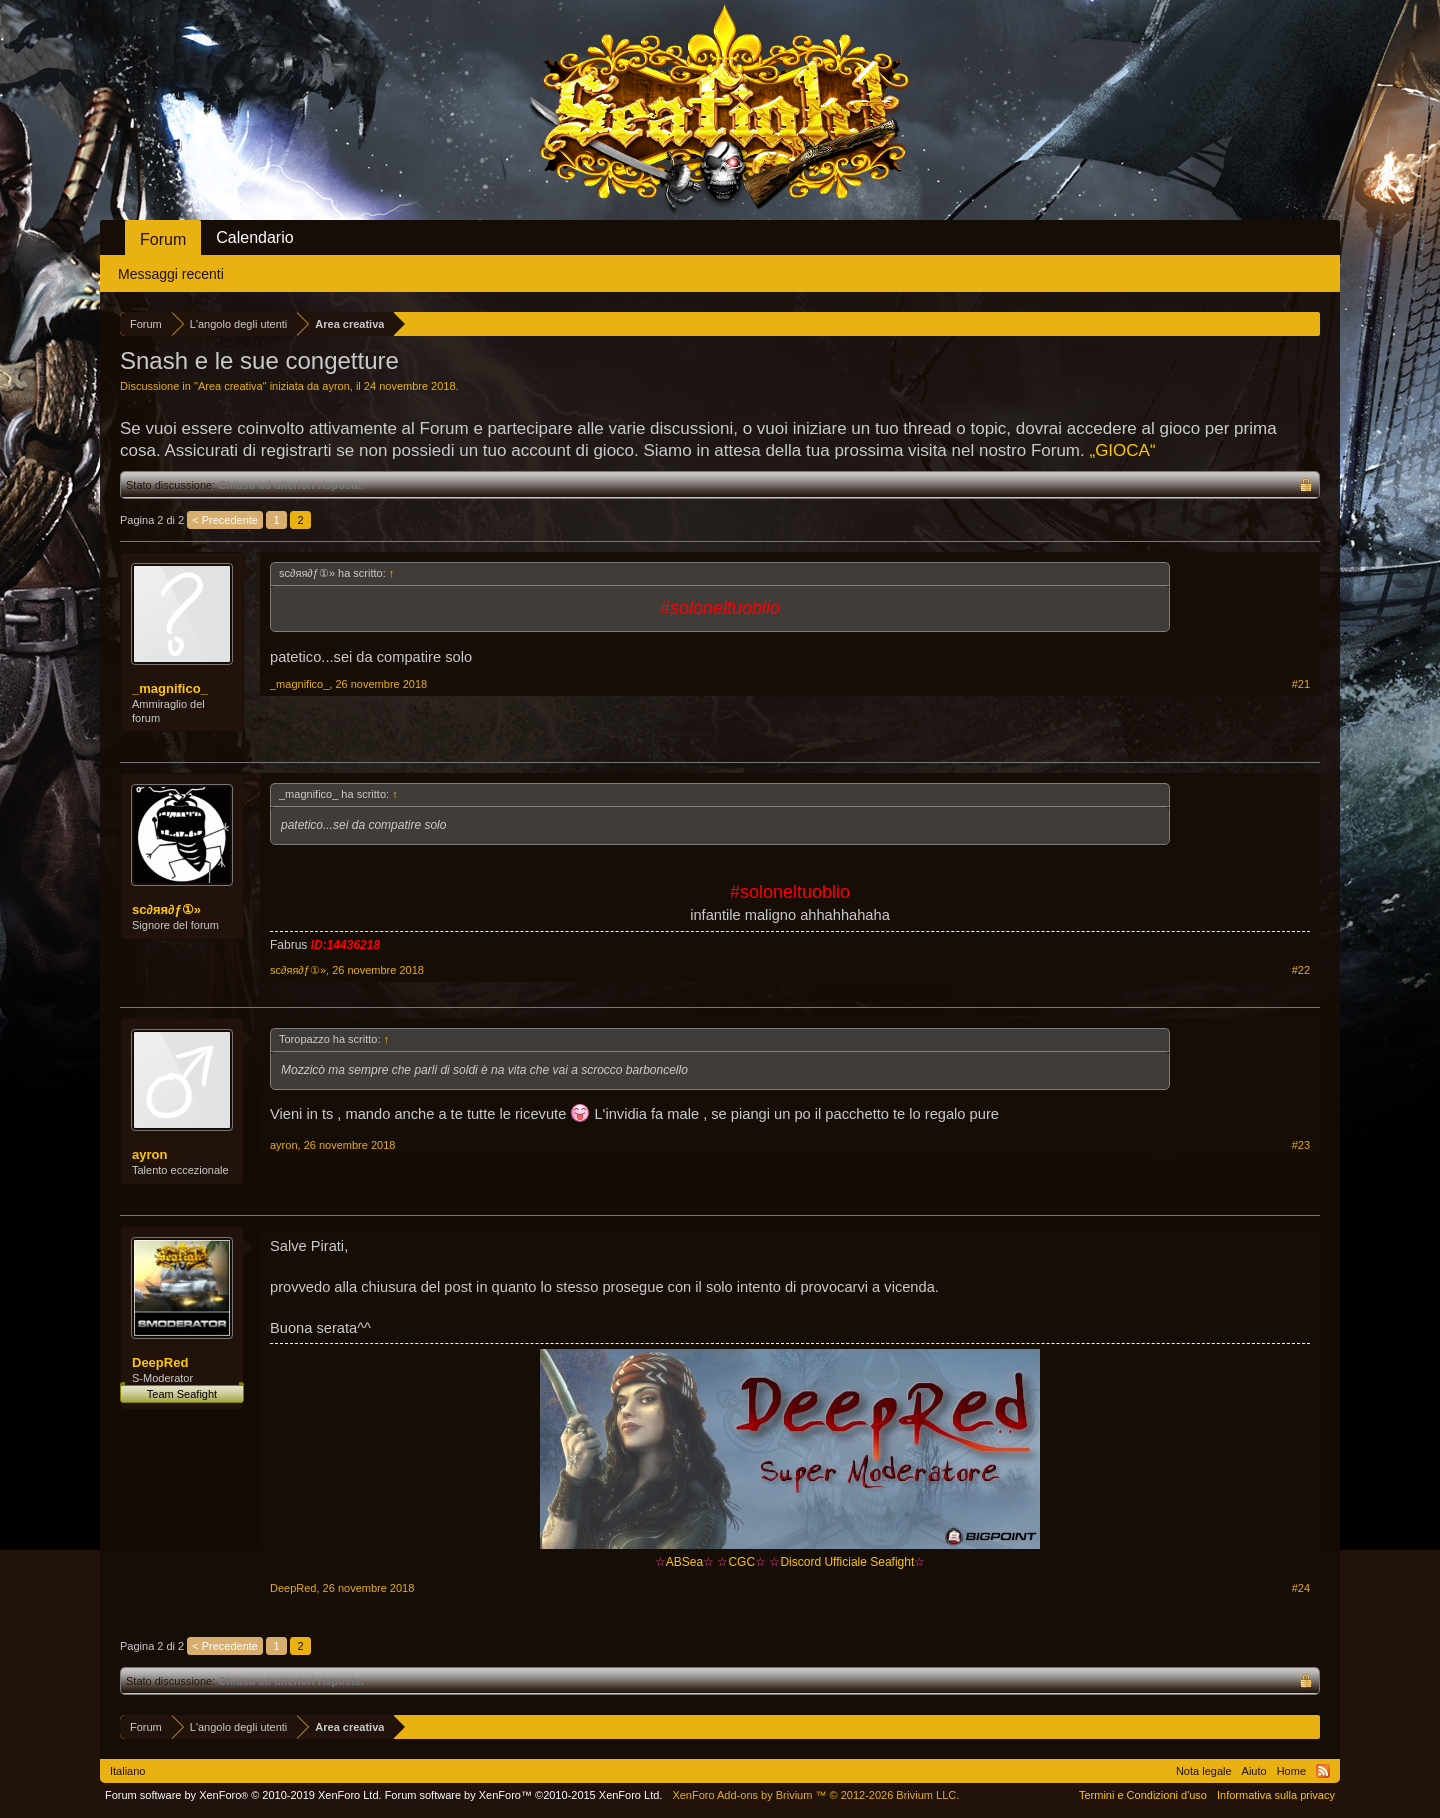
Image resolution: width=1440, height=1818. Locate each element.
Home (1291, 1771)
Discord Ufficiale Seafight (847, 1562)
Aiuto (1254, 1771)
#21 (1301, 684)
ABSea (679, 1562)
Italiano (127, 1771)
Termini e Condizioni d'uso (1143, 1795)
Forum (163, 239)
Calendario (254, 237)
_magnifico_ (170, 688)
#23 (1301, 1145)
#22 (1301, 970)
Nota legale (1204, 1771)
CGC (741, 1562)
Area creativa (230, 386)
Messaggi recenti (171, 274)
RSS (1323, 1771)
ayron (336, 386)
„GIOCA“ (1122, 450)
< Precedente (225, 520)
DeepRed (160, 1362)
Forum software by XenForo (243, 1795)
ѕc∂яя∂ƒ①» (166, 909)
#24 (1301, 1588)
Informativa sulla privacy (1276, 1795)
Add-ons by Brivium (815, 1795)
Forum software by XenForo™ (524, 1795)
